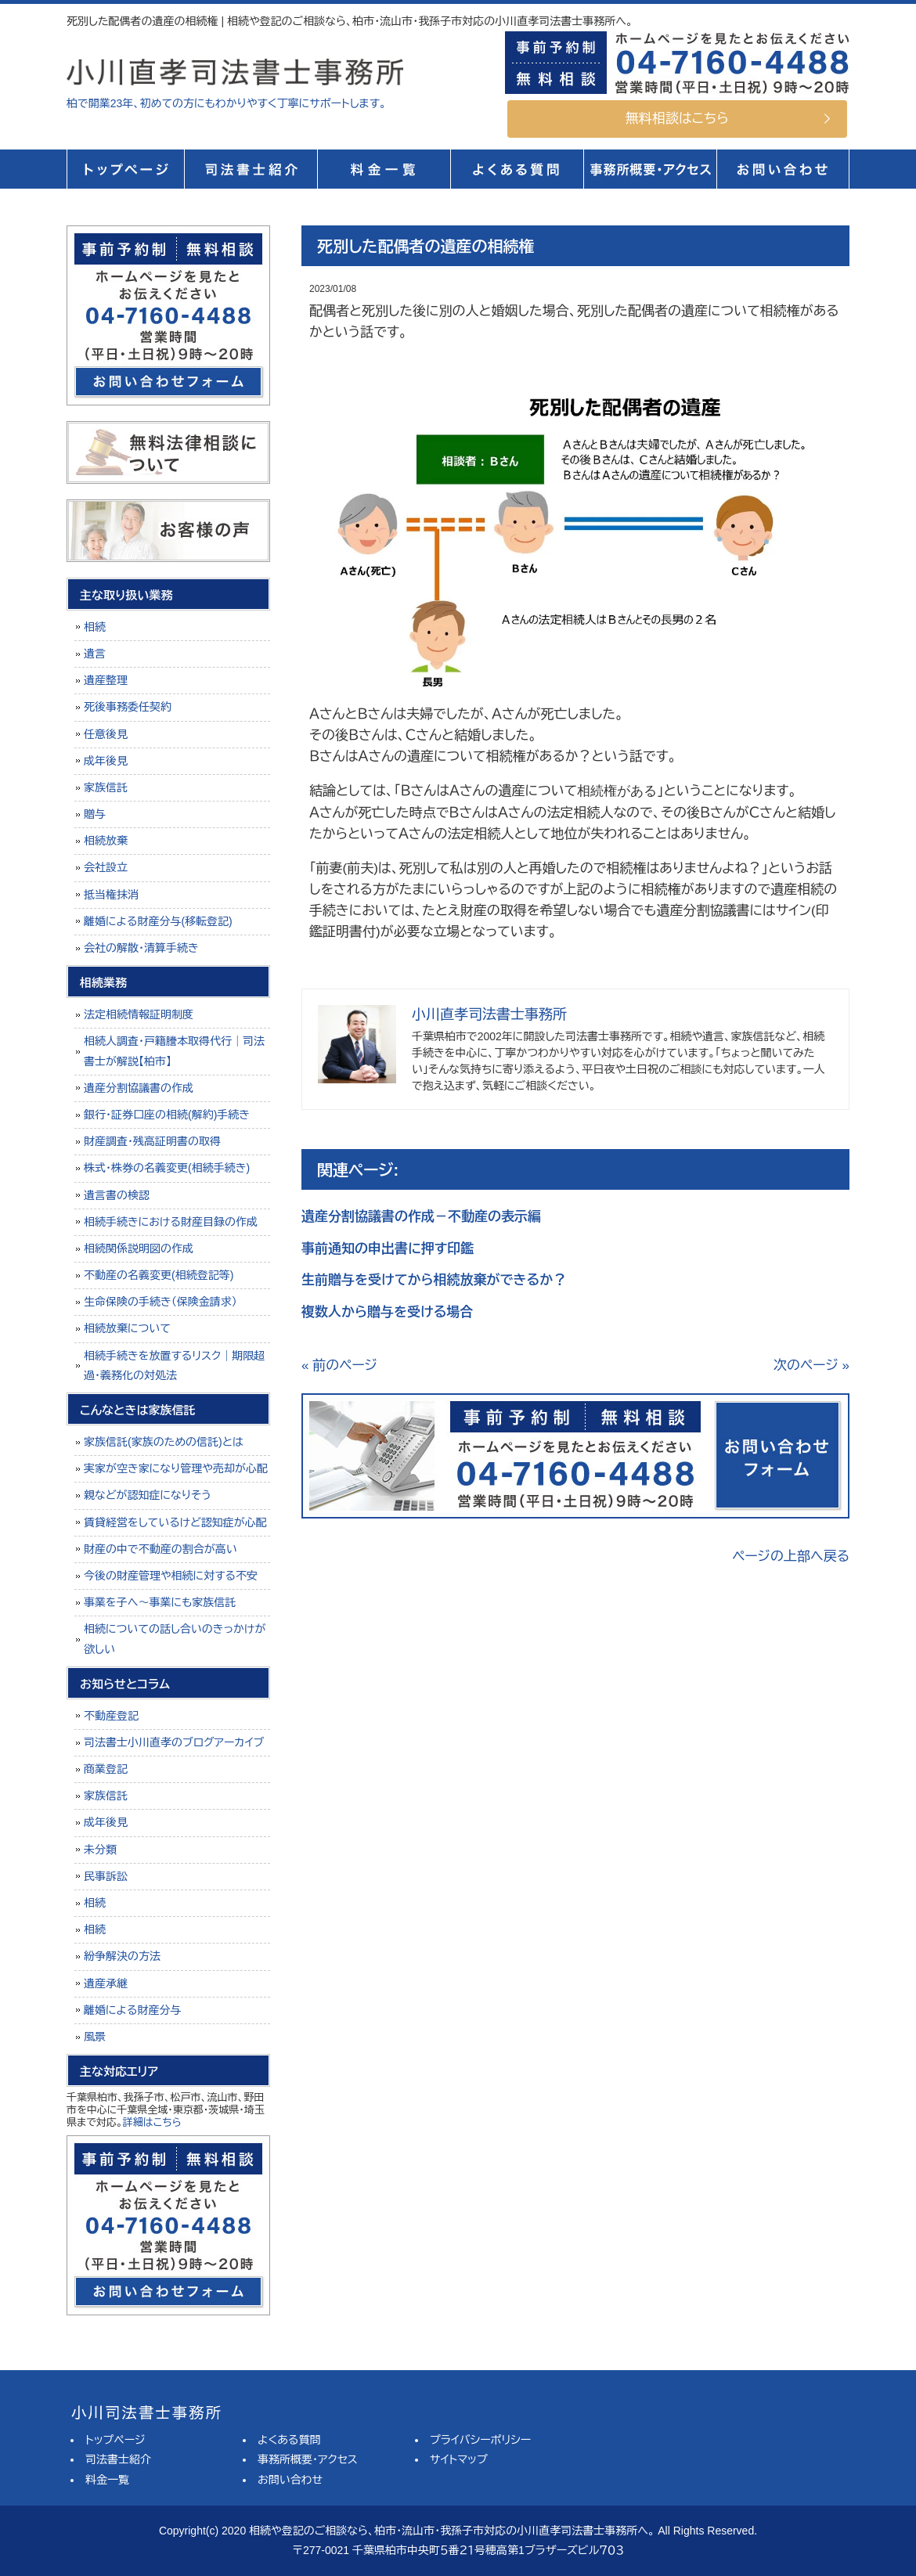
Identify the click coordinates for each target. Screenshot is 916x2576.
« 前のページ (339, 1365)
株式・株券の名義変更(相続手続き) (167, 1168)
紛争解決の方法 (122, 1956)
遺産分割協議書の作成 (138, 1088)
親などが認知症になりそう (147, 1495)
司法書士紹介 (250, 169)
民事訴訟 (106, 1876)
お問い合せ (782, 169)
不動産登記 (111, 1716)
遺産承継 (106, 1983)
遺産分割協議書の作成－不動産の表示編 (421, 1216)
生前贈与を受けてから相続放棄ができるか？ (433, 1280)
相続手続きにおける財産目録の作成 (171, 1222)
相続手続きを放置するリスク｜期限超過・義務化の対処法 (174, 1365)
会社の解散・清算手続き (141, 948)
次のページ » (811, 1365)
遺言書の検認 (117, 1195)
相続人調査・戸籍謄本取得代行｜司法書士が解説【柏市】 (174, 1051)
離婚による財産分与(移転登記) (158, 921)
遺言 (95, 653)
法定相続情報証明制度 (138, 1014)
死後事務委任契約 (127, 707)
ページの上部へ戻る (790, 1556)
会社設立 (106, 867)
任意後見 (106, 734)
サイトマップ (459, 2459)
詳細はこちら (152, 2122)
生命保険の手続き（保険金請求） (160, 1301)
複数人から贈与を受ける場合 (387, 1312)
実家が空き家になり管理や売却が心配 (176, 1468)
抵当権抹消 (111, 894)
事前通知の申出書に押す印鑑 (387, 1248)
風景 (95, 2036)
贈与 (95, 814)
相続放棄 (106, 840)
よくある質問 (516, 169)
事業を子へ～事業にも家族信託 (160, 1602)
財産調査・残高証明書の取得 (152, 1141)
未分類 (100, 1849)
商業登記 (106, 1769)
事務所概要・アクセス (649, 169)
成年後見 (106, 761)
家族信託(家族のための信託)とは (163, 1442)
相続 (95, 627)
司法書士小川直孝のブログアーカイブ (174, 1742)
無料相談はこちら (677, 118)
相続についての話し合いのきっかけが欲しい (174, 1639)
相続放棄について (127, 1328)
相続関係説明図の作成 (138, 1248)
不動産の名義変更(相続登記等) (158, 1275)
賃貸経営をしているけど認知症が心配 (175, 1522)
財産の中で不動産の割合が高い (160, 1549)
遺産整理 (106, 680)
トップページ (125, 169)
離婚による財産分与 (132, 2010)
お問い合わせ (290, 2479)
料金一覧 (383, 169)
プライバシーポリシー (480, 2440)
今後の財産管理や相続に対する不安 (171, 1575)
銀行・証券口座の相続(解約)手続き (167, 1114)
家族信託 (106, 787)
